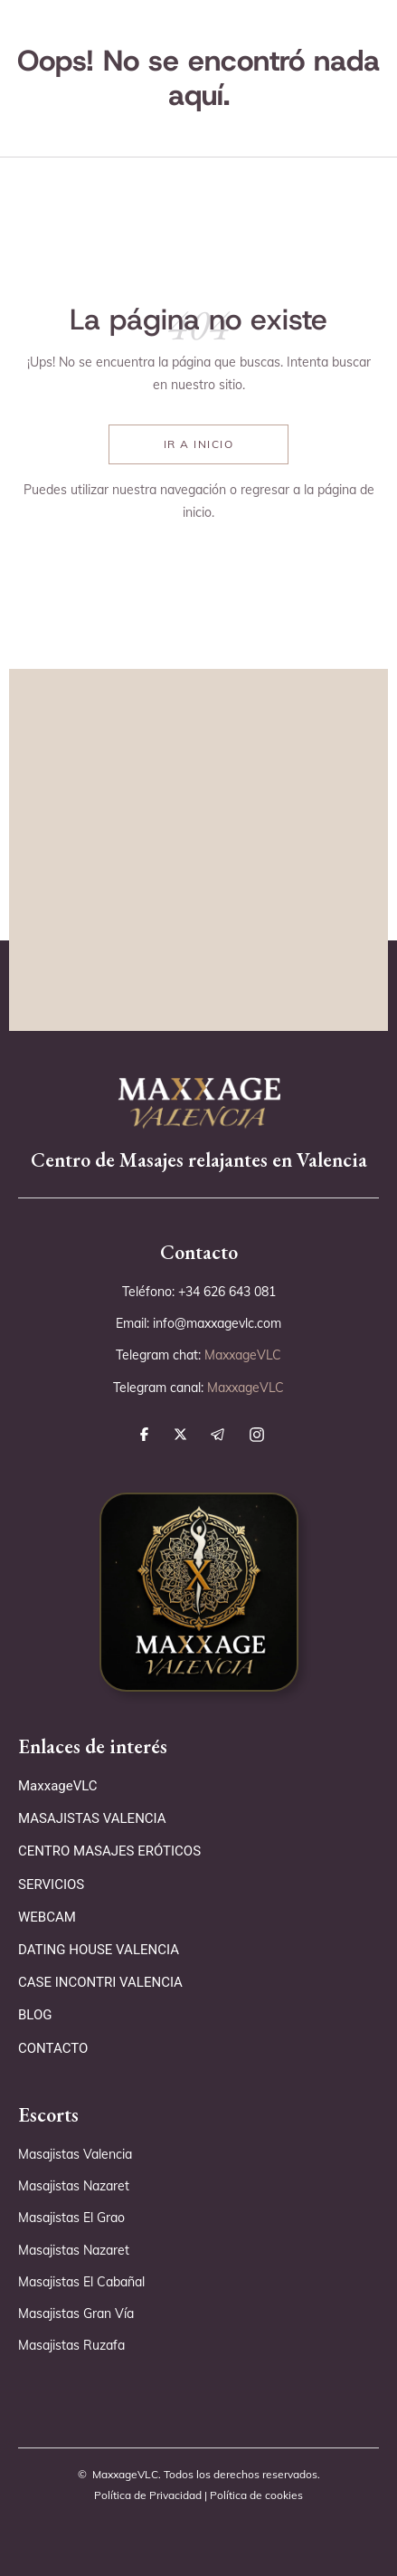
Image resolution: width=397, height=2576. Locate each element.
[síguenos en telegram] (222, 1434)
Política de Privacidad (148, 2495)
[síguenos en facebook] (148, 1434)
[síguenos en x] (185, 1434)
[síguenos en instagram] (261, 1434)
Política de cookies (256, 2495)
